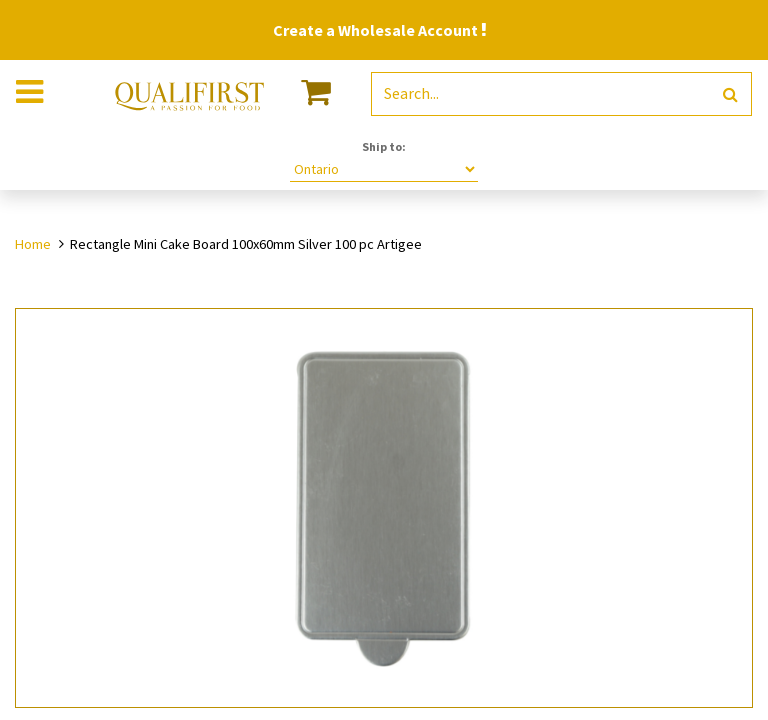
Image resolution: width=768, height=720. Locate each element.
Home (33, 244)
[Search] (730, 94)
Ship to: (384, 146)
